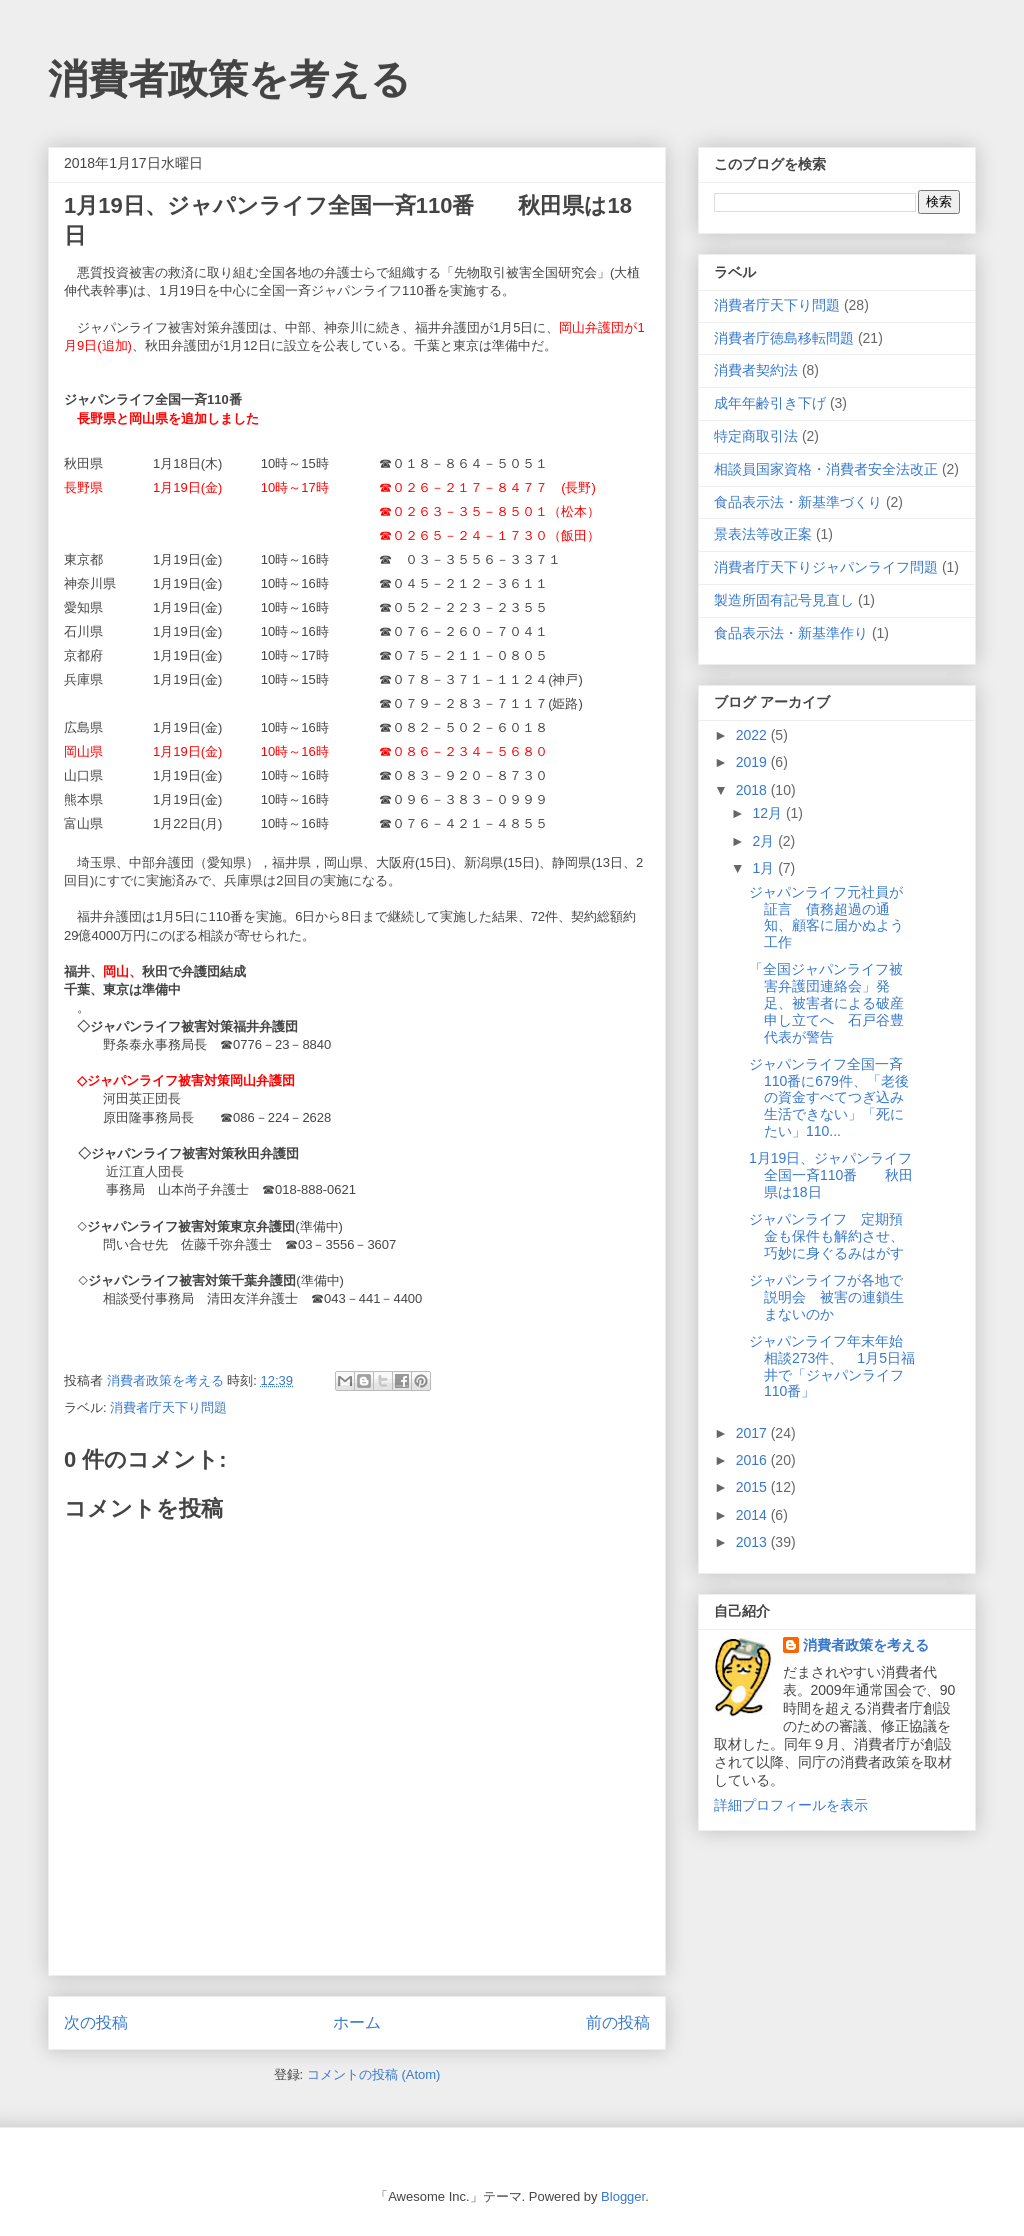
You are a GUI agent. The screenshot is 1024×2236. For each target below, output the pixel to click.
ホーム (357, 2022)
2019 (753, 762)
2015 (753, 1487)
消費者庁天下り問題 (168, 1407)
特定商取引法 (756, 436)
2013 (753, 1542)
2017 (753, 1433)
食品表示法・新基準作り (791, 633)
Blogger (623, 2196)
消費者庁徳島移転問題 (784, 338)
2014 (753, 1515)
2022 (753, 735)
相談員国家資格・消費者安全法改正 (826, 469)
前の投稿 (618, 2022)
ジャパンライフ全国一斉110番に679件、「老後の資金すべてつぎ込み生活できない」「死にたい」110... (829, 1097)
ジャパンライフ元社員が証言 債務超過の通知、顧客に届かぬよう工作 (826, 917)
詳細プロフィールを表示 (791, 1805)
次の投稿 (96, 2022)
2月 (765, 841)
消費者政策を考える (229, 79)
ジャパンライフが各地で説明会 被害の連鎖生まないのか (826, 1297)
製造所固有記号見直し (784, 600)
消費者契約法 (756, 370)
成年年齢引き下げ (770, 403)
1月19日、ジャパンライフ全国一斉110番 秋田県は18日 (831, 1175)
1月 (765, 868)
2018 (753, 790)
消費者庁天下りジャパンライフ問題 (826, 567)
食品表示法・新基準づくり (798, 502)
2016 (753, 1460)
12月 (768, 813)
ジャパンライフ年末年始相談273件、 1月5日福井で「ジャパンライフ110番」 (832, 1366)
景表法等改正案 (763, 534)
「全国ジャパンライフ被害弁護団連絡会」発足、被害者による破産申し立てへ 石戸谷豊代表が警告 (826, 1002)
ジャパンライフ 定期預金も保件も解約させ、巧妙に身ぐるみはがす (826, 1236)
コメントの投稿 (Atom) (374, 2074)
